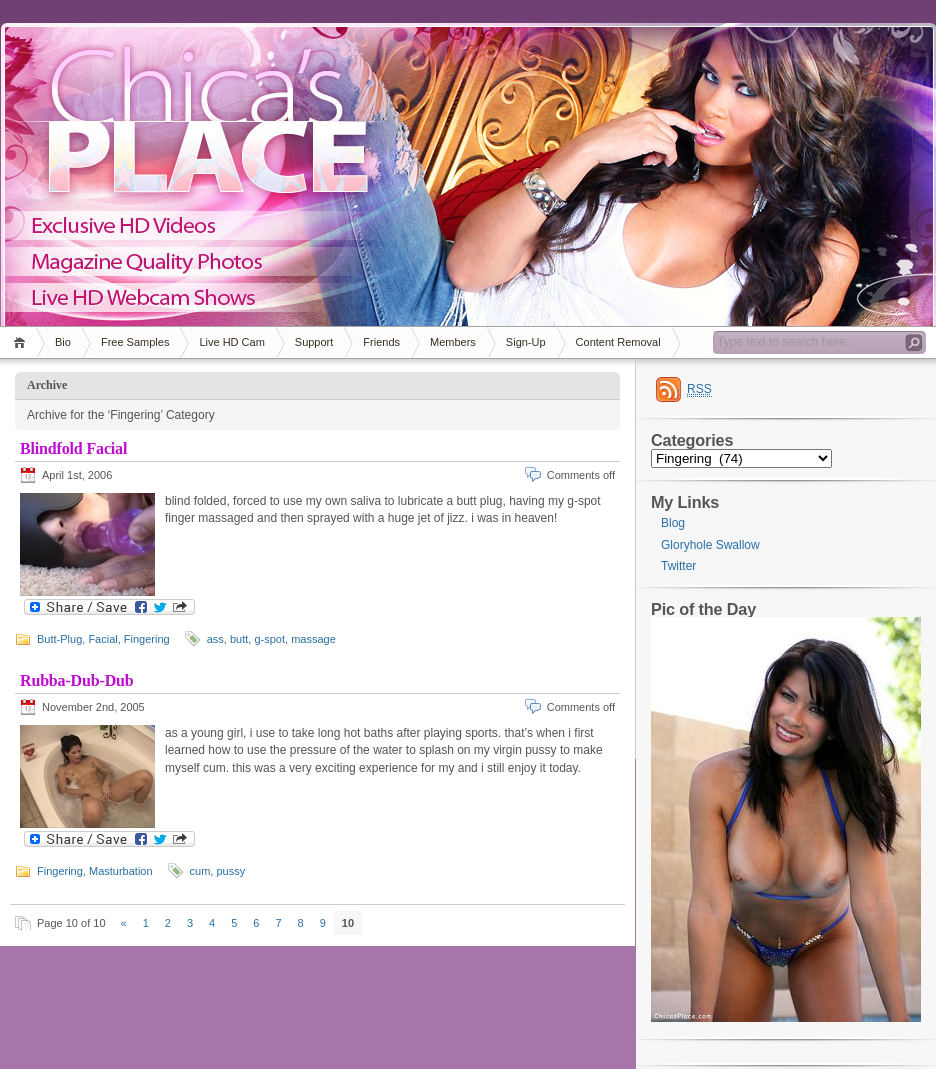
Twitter (678, 566)
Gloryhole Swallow (710, 545)
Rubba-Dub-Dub (77, 680)
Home (22, 342)
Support (314, 342)
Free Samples (135, 342)
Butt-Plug (59, 639)
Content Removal (618, 342)
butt (239, 639)
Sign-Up (526, 342)
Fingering (147, 639)
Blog (673, 523)
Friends (381, 342)
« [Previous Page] (124, 923)
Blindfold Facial (73, 448)
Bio (63, 342)
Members (453, 342)
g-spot (269, 639)
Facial (102, 639)
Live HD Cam (231, 342)
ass (215, 639)
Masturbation (121, 871)
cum (200, 871)
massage (313, 639)
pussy (230, 871)
